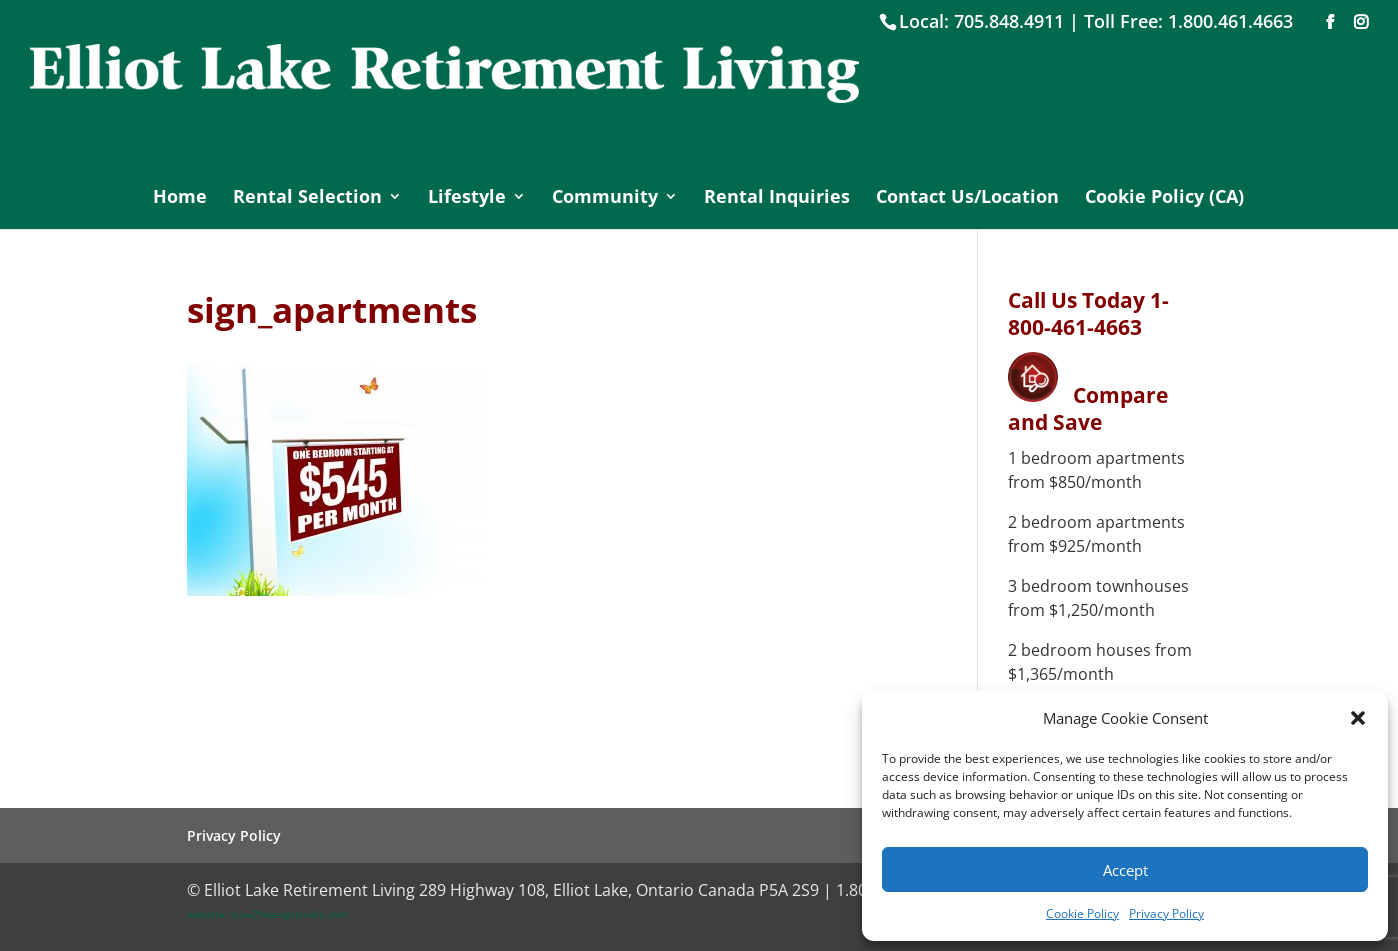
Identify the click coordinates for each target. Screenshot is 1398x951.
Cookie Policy (1082, 913)
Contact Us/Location (967, 198)
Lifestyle (467, 198)
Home (180, 198)
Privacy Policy (1166, 913)
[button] (1358, 718)
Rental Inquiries (777, 198)
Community (605, 198)
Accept (1125, 870)
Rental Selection (307, 198)
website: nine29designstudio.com (267, 914)
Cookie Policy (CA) (1164, 198)
